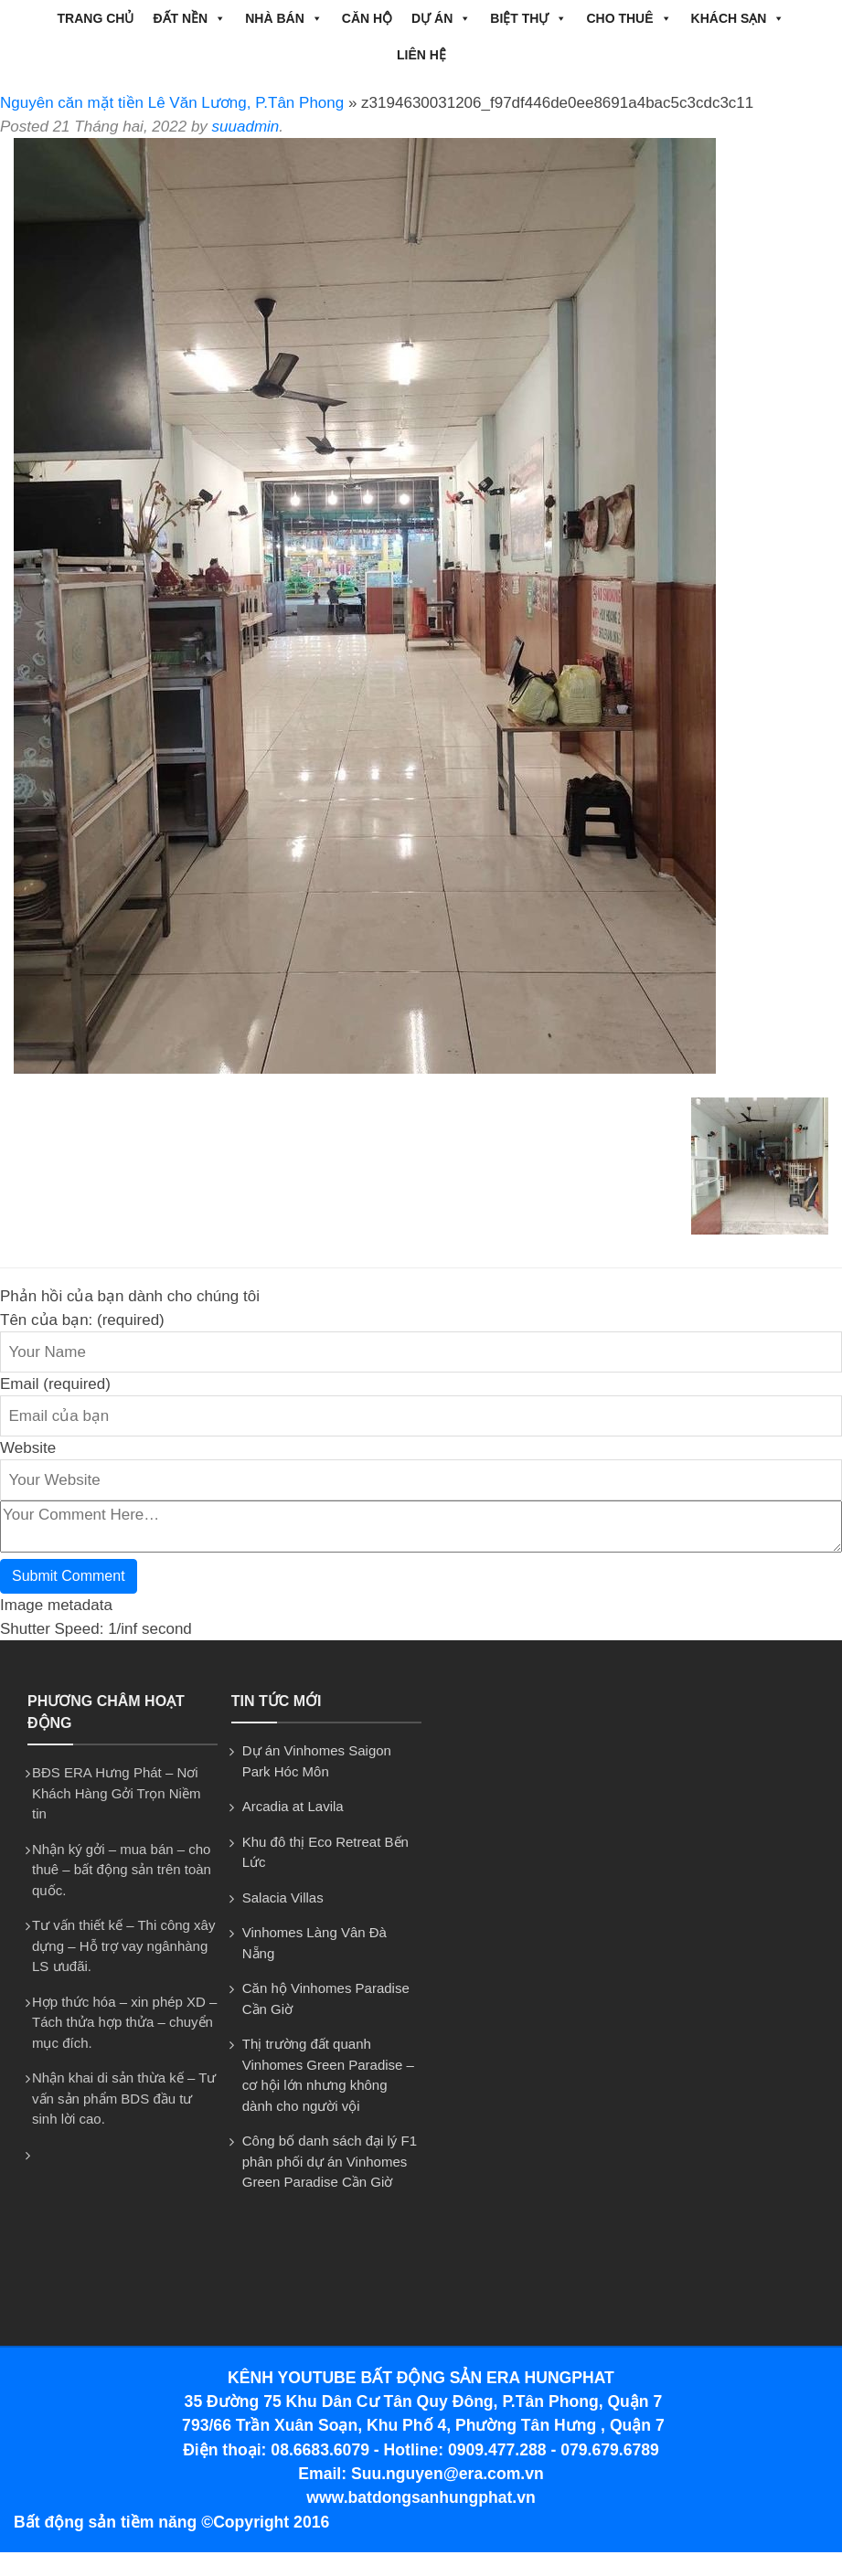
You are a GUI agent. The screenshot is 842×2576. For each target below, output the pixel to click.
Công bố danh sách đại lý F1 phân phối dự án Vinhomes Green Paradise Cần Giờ (329, 2161)
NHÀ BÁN (284, 18)
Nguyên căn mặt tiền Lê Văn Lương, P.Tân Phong (172, 102)
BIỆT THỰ (528, 18)
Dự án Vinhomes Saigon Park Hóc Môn (316, 1761)
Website (28, 1448)
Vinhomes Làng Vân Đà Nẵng (314, 1942)
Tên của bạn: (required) (82, 1320)
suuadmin (246, 126)
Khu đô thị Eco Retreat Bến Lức (325, 1852)
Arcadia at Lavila (293, 1806)
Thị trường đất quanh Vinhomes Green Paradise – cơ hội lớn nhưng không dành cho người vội (328, 2075)
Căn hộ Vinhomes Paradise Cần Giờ (326, 1998)
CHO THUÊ (628, 18)
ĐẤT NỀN (189, 18)
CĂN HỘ (367, 18)
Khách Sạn (738, 18)
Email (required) (55, 1384)
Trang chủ (96, 18)
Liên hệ (421, 55)
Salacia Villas (283, 1897)
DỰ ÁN (441, 18)
